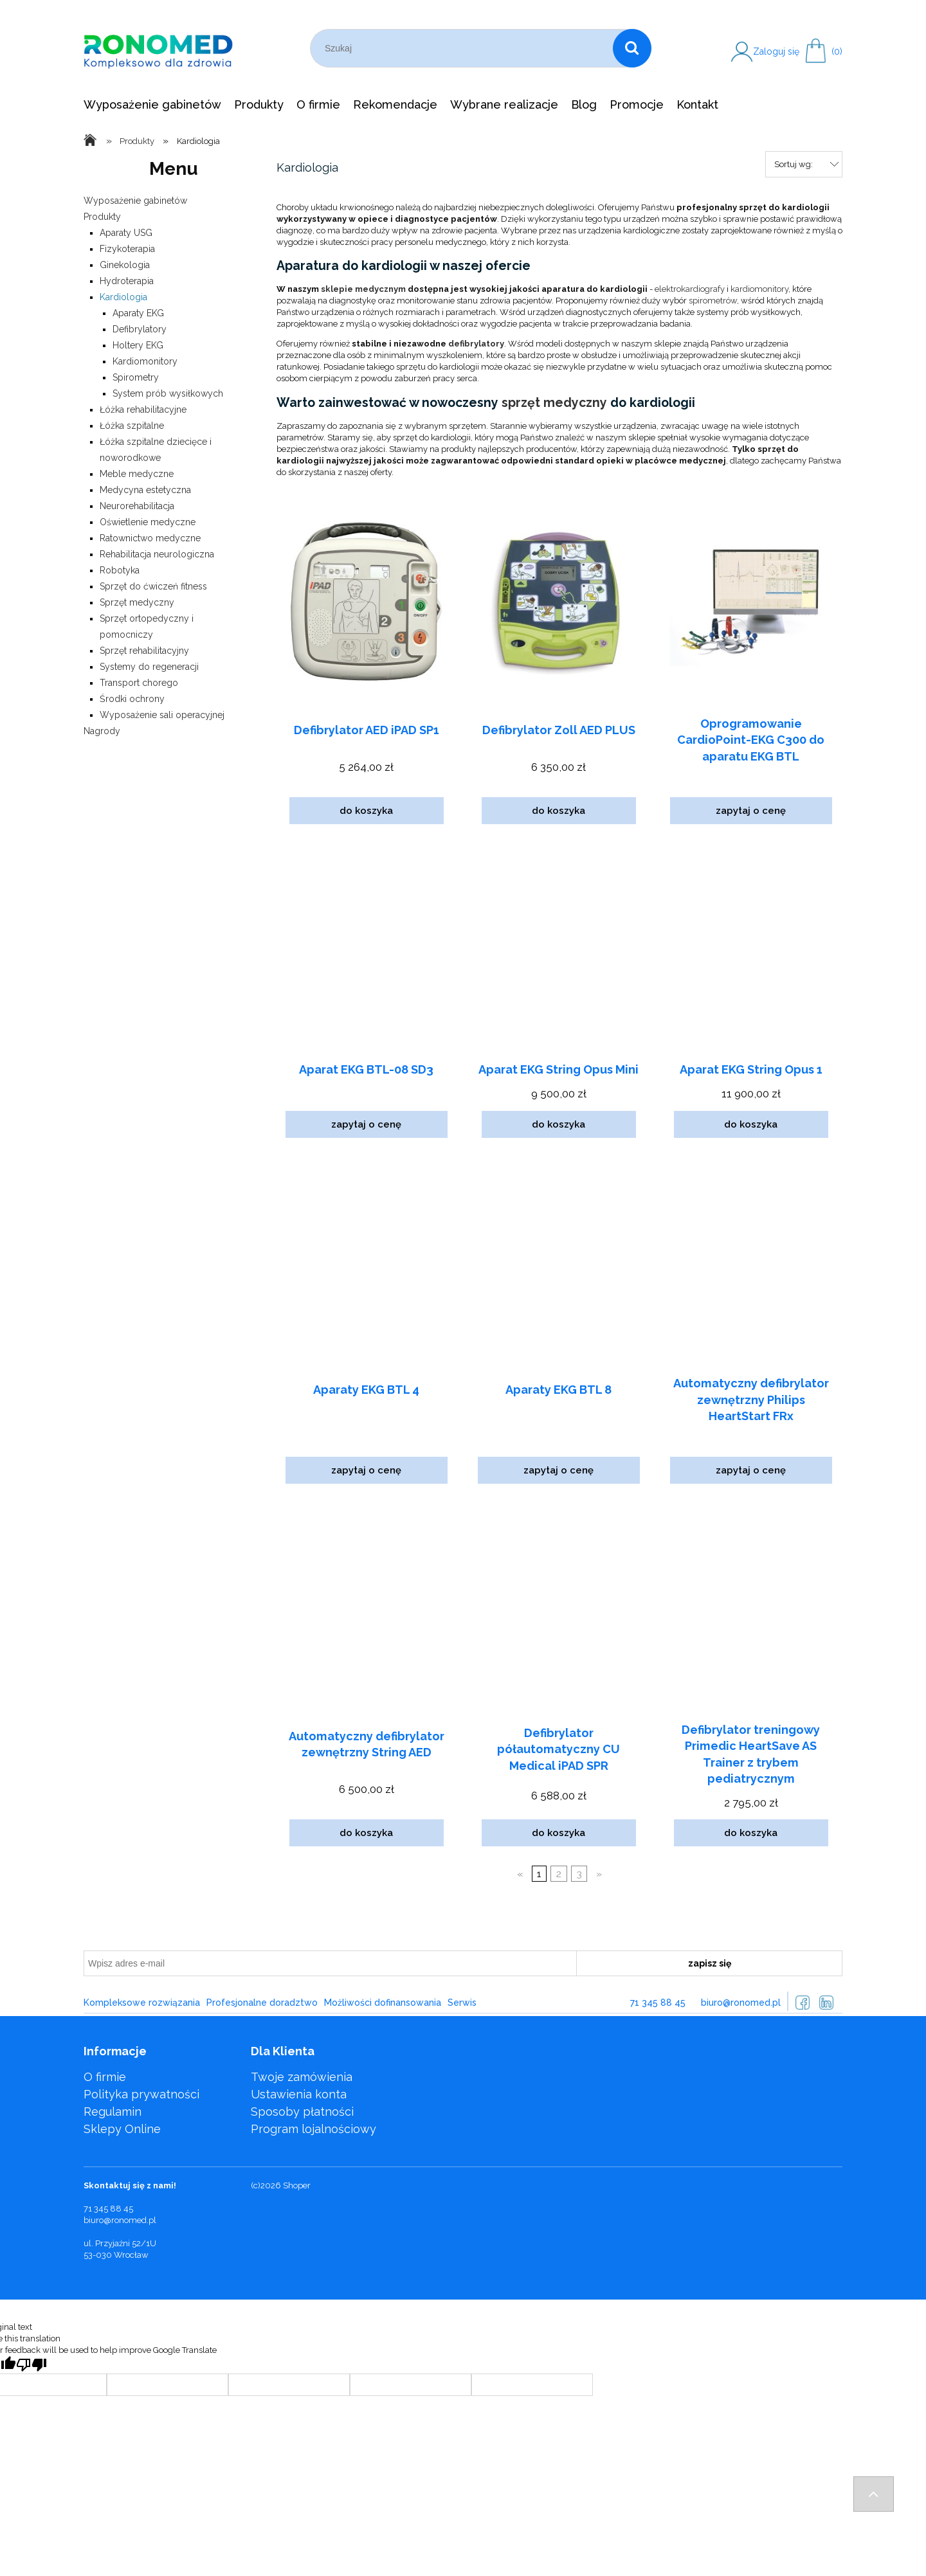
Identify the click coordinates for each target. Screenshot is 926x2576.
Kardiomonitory (145, 361)
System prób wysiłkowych (168, 393)
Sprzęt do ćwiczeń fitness (153, 586)
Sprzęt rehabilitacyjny (144, 650)
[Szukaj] (632, 48)
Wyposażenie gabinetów (135, 200)
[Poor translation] (31, 2364)
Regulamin (112, 2111)
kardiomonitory (759, 289)
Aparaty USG (126, 233)
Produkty (102, 217)
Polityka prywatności (141, 2094)
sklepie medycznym (363, 289)
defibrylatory (476, 343)
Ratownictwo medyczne (150, 538)
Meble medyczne (137, 474)
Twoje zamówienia (301, 2077)
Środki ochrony (132, 699)
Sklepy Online (122, 2129)
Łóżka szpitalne (132, 425)
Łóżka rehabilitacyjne (143, 409)
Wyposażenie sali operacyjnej (162, 715)
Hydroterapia (127, 281)
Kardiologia (123, 297)
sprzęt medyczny (554, 402)
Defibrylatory (140, 329)
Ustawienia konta (299, 2094)
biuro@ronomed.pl (741, 2002)
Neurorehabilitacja (137, 506)
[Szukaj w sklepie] (464, 48)
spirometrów (713, 300)
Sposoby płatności (302, 2111)
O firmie (105, 2077)
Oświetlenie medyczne (147, 522)
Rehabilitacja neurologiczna (157, 554)
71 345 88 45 (657, 2002)
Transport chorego (139, 683)
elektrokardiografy (690, 289)
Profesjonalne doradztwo (262, 2002)
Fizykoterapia (127, 249)
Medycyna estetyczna (145, 490)
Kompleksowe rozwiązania (142, 2002)
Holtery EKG (138, 345)
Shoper (297, 2185)
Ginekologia (125, 265)
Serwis (462, 2002)
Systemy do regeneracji (149, 667)
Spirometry (136, 377)
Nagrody (102, 731)
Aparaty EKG (138, 313)
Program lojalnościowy (313, 2129)
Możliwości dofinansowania (382, 2002)
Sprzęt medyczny (137, 602)
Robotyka (120, 570)
